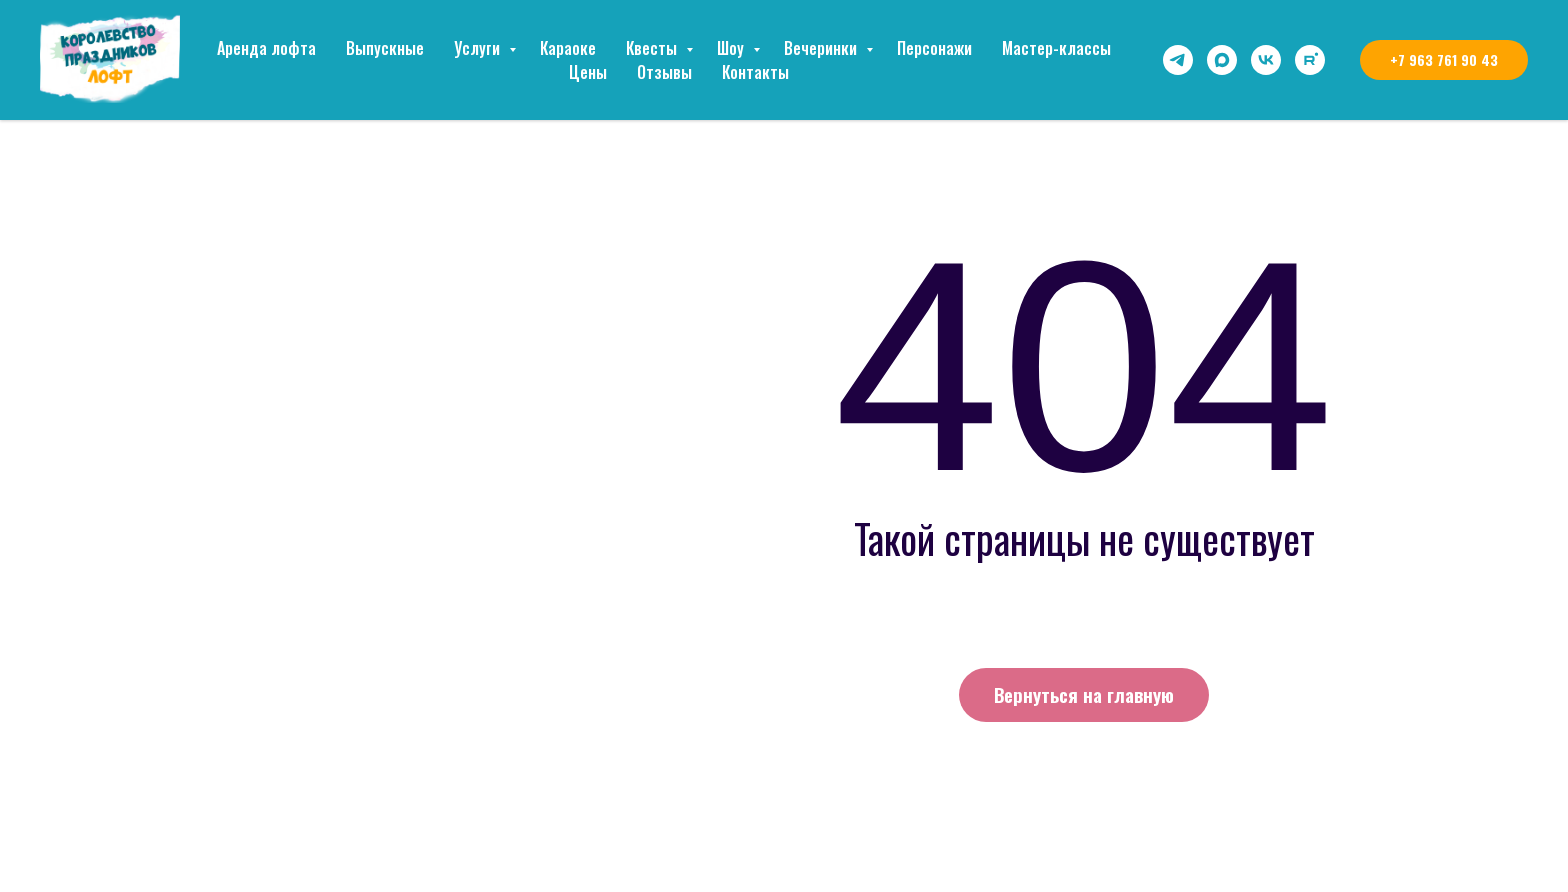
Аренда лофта (266, 48)
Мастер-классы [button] (1056, 48)
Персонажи (934, 48)
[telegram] (1178, 60)
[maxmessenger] (1222, 60)
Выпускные (385, 48)
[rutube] (1310, 60)
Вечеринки (822, 48)
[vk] (1266, 60)
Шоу (732, 48)
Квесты (653, 48)
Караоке (568, 48)
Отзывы (664, 72)
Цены (588, 72)
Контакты (755, 72)
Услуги (479, 48)
